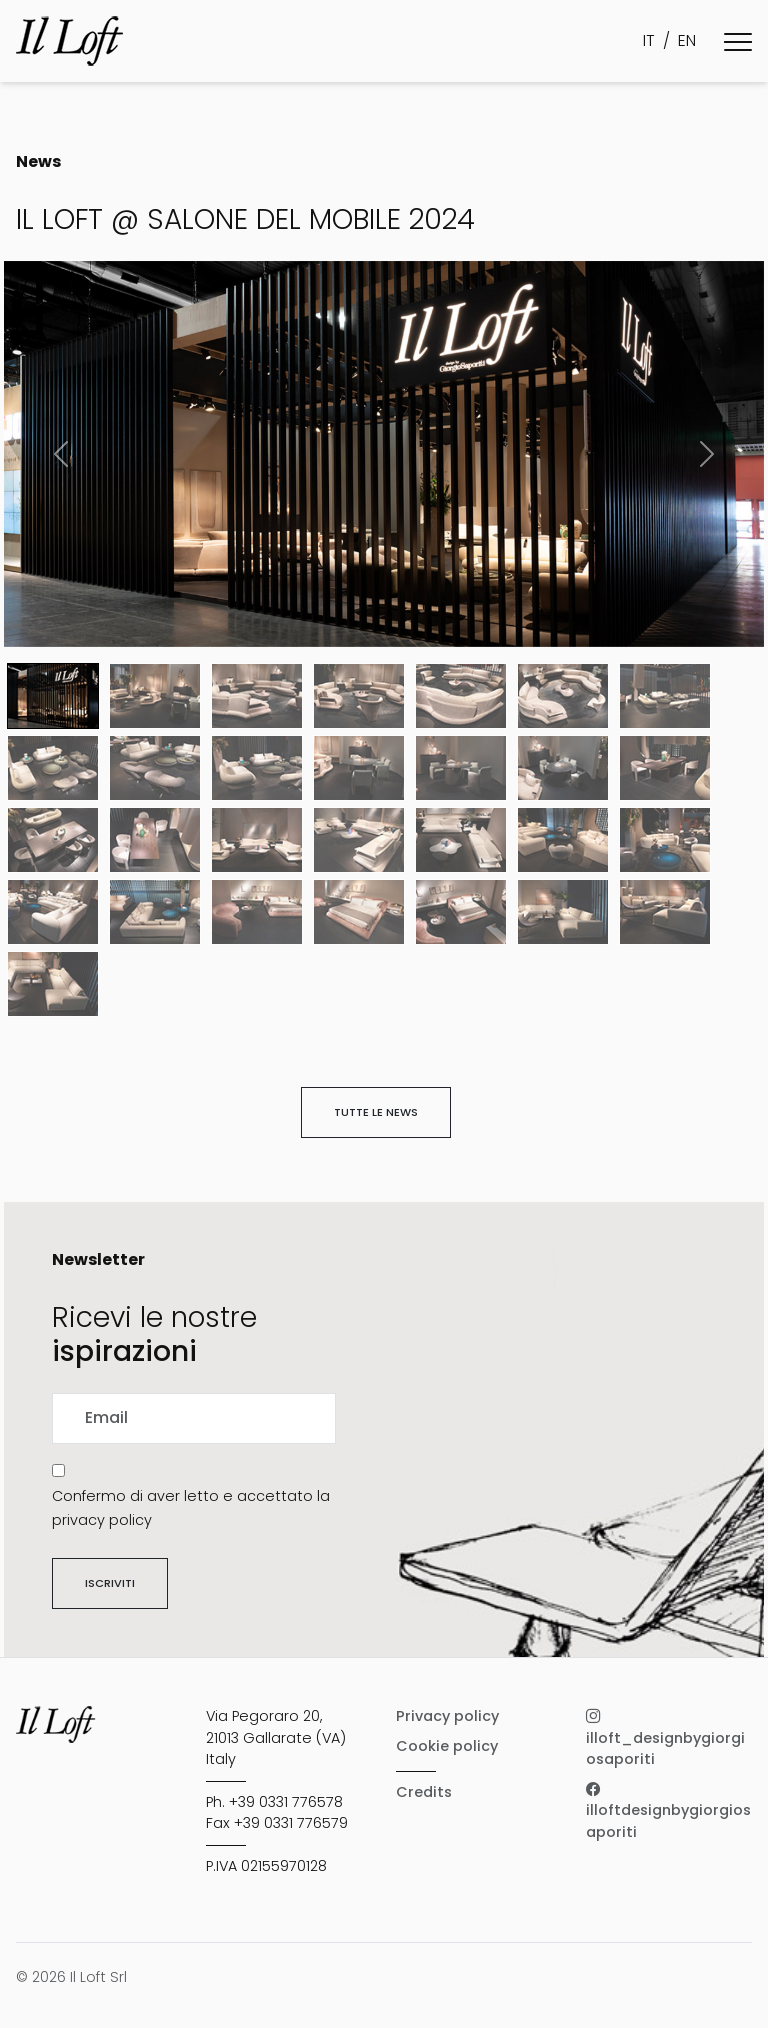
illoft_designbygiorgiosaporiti (665, 1737)
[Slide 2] (257, 696)
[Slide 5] (563, 696)
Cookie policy (447, 1746)
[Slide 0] (53, 696)
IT (649, 40)
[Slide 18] (461, 840)
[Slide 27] (665, 912)
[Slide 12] (563, 768)
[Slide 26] (563, 912)
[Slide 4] (461, 696)
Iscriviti (110, 1583)
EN (687, 40)
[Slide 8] (155, 768)
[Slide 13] (665, 768)
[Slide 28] (53, 984)
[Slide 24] (359, 912)
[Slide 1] (155, 696)
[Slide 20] (665, 840)
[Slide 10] (359, 768)
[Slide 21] (53, 912)
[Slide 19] (563, 840)
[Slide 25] (461, 912)
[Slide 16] (257, 840)
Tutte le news (376, 1112)
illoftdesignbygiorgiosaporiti (668, 1810)
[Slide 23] (257, 912)
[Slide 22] (155, 912)
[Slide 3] (359, 696)
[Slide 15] (155, 840)
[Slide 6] (665, 696)
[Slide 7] (53, 768)
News (38, 161)
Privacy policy (447, 1716)
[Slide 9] (257, 768)
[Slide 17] (359, 840)
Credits (424, 1792)
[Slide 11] (461, 768)
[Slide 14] (53, 840)
